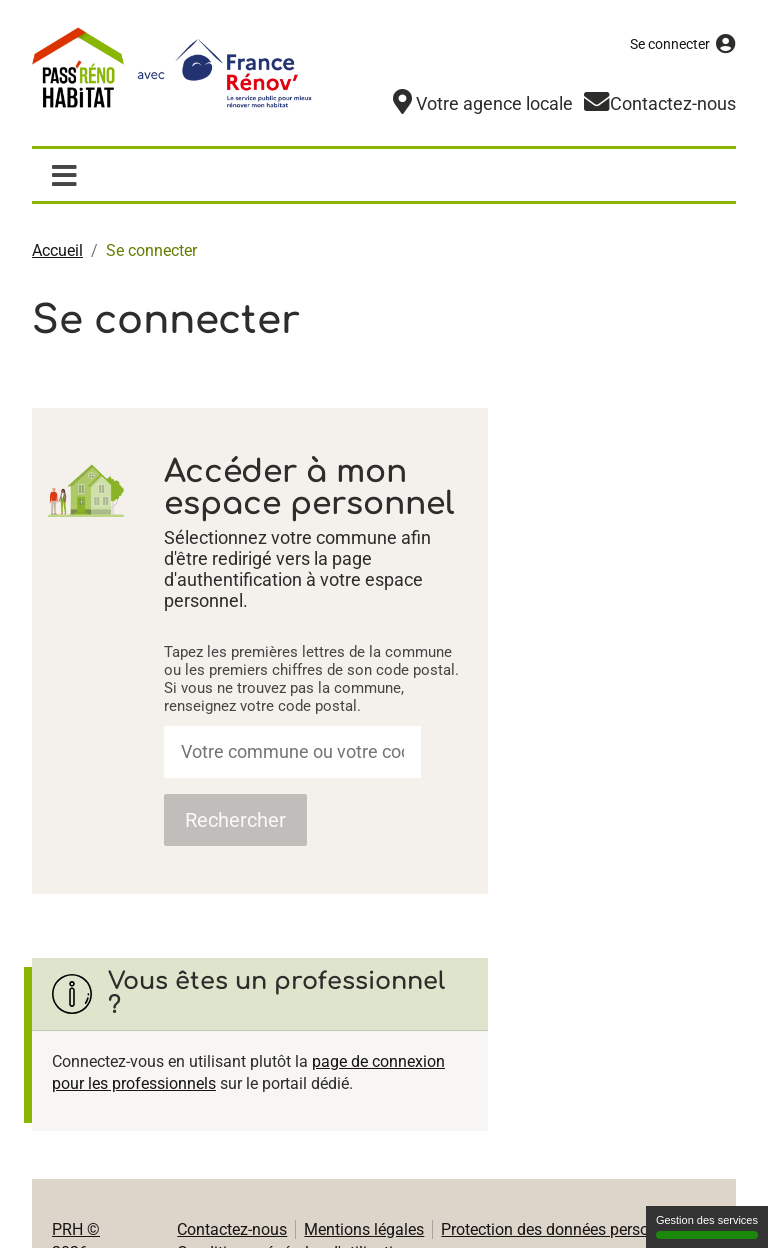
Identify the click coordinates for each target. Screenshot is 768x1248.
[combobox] (292, 751)
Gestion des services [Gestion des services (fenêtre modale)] (707, 1226)
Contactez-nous (232, 1228)
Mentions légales (364, 1228)
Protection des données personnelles (570, 1228)
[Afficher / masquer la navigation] (64, 174)
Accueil (57, 249)
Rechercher (235, 819)
